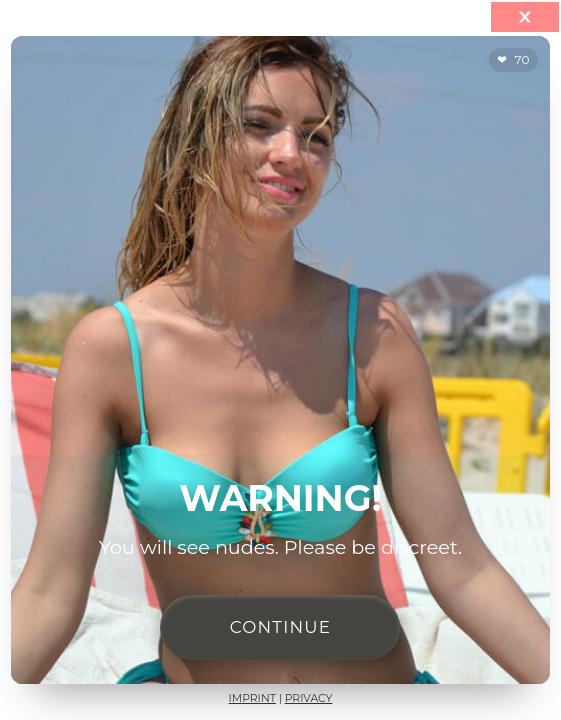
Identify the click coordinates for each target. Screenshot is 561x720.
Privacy (309, 698)
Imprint (252, 698)
